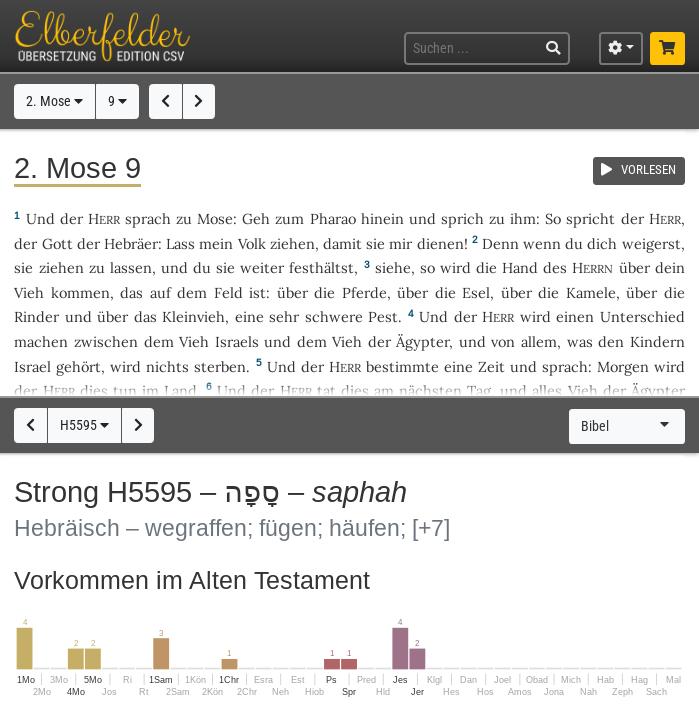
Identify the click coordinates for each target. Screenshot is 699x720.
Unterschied (642, 316)
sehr (284, 316)
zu (184, 218)
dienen (440, 243)
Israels (237, 341)
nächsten (430, 390)
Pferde (364, 292)
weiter (262, 267)
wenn (542, 243)
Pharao (333, 218)
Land (180, 390)
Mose (215, 218)
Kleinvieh (193, 316)
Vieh (29, 292)
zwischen (106, 341)
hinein (382, 218)
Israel (32, 366)
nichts (167, 366)
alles (547, 390)
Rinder (36, 316)
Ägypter (422, 341)
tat (326, 390)
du (574, 243)
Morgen (623, 366)
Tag (479, 390)
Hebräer (131, 243)
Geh (256, 218)
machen (41, 341)
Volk (252, 243)
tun (125, 390)
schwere (334, 316)
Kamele (591, 292)
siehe (393, 267)
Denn (500, 243)
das (131, 292)
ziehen (292, 243)
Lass (180, 243)
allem (539, 341)
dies (94, 390)
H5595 (84, 425)
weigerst (651, 243)
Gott (57, 243)
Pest (383, 316)
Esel (476, 292)
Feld (228, 292)
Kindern (657, 341)
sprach (148, 218)
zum (289, 218)
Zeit (491, 366)
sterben (220, 366)
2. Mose (54, 101)
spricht (590, 218)
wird (455, 267)
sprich (462, 218)
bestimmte (402, 366)
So (553, 218)
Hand (520, 267)
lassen (131, 267)
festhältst (321, 267)
